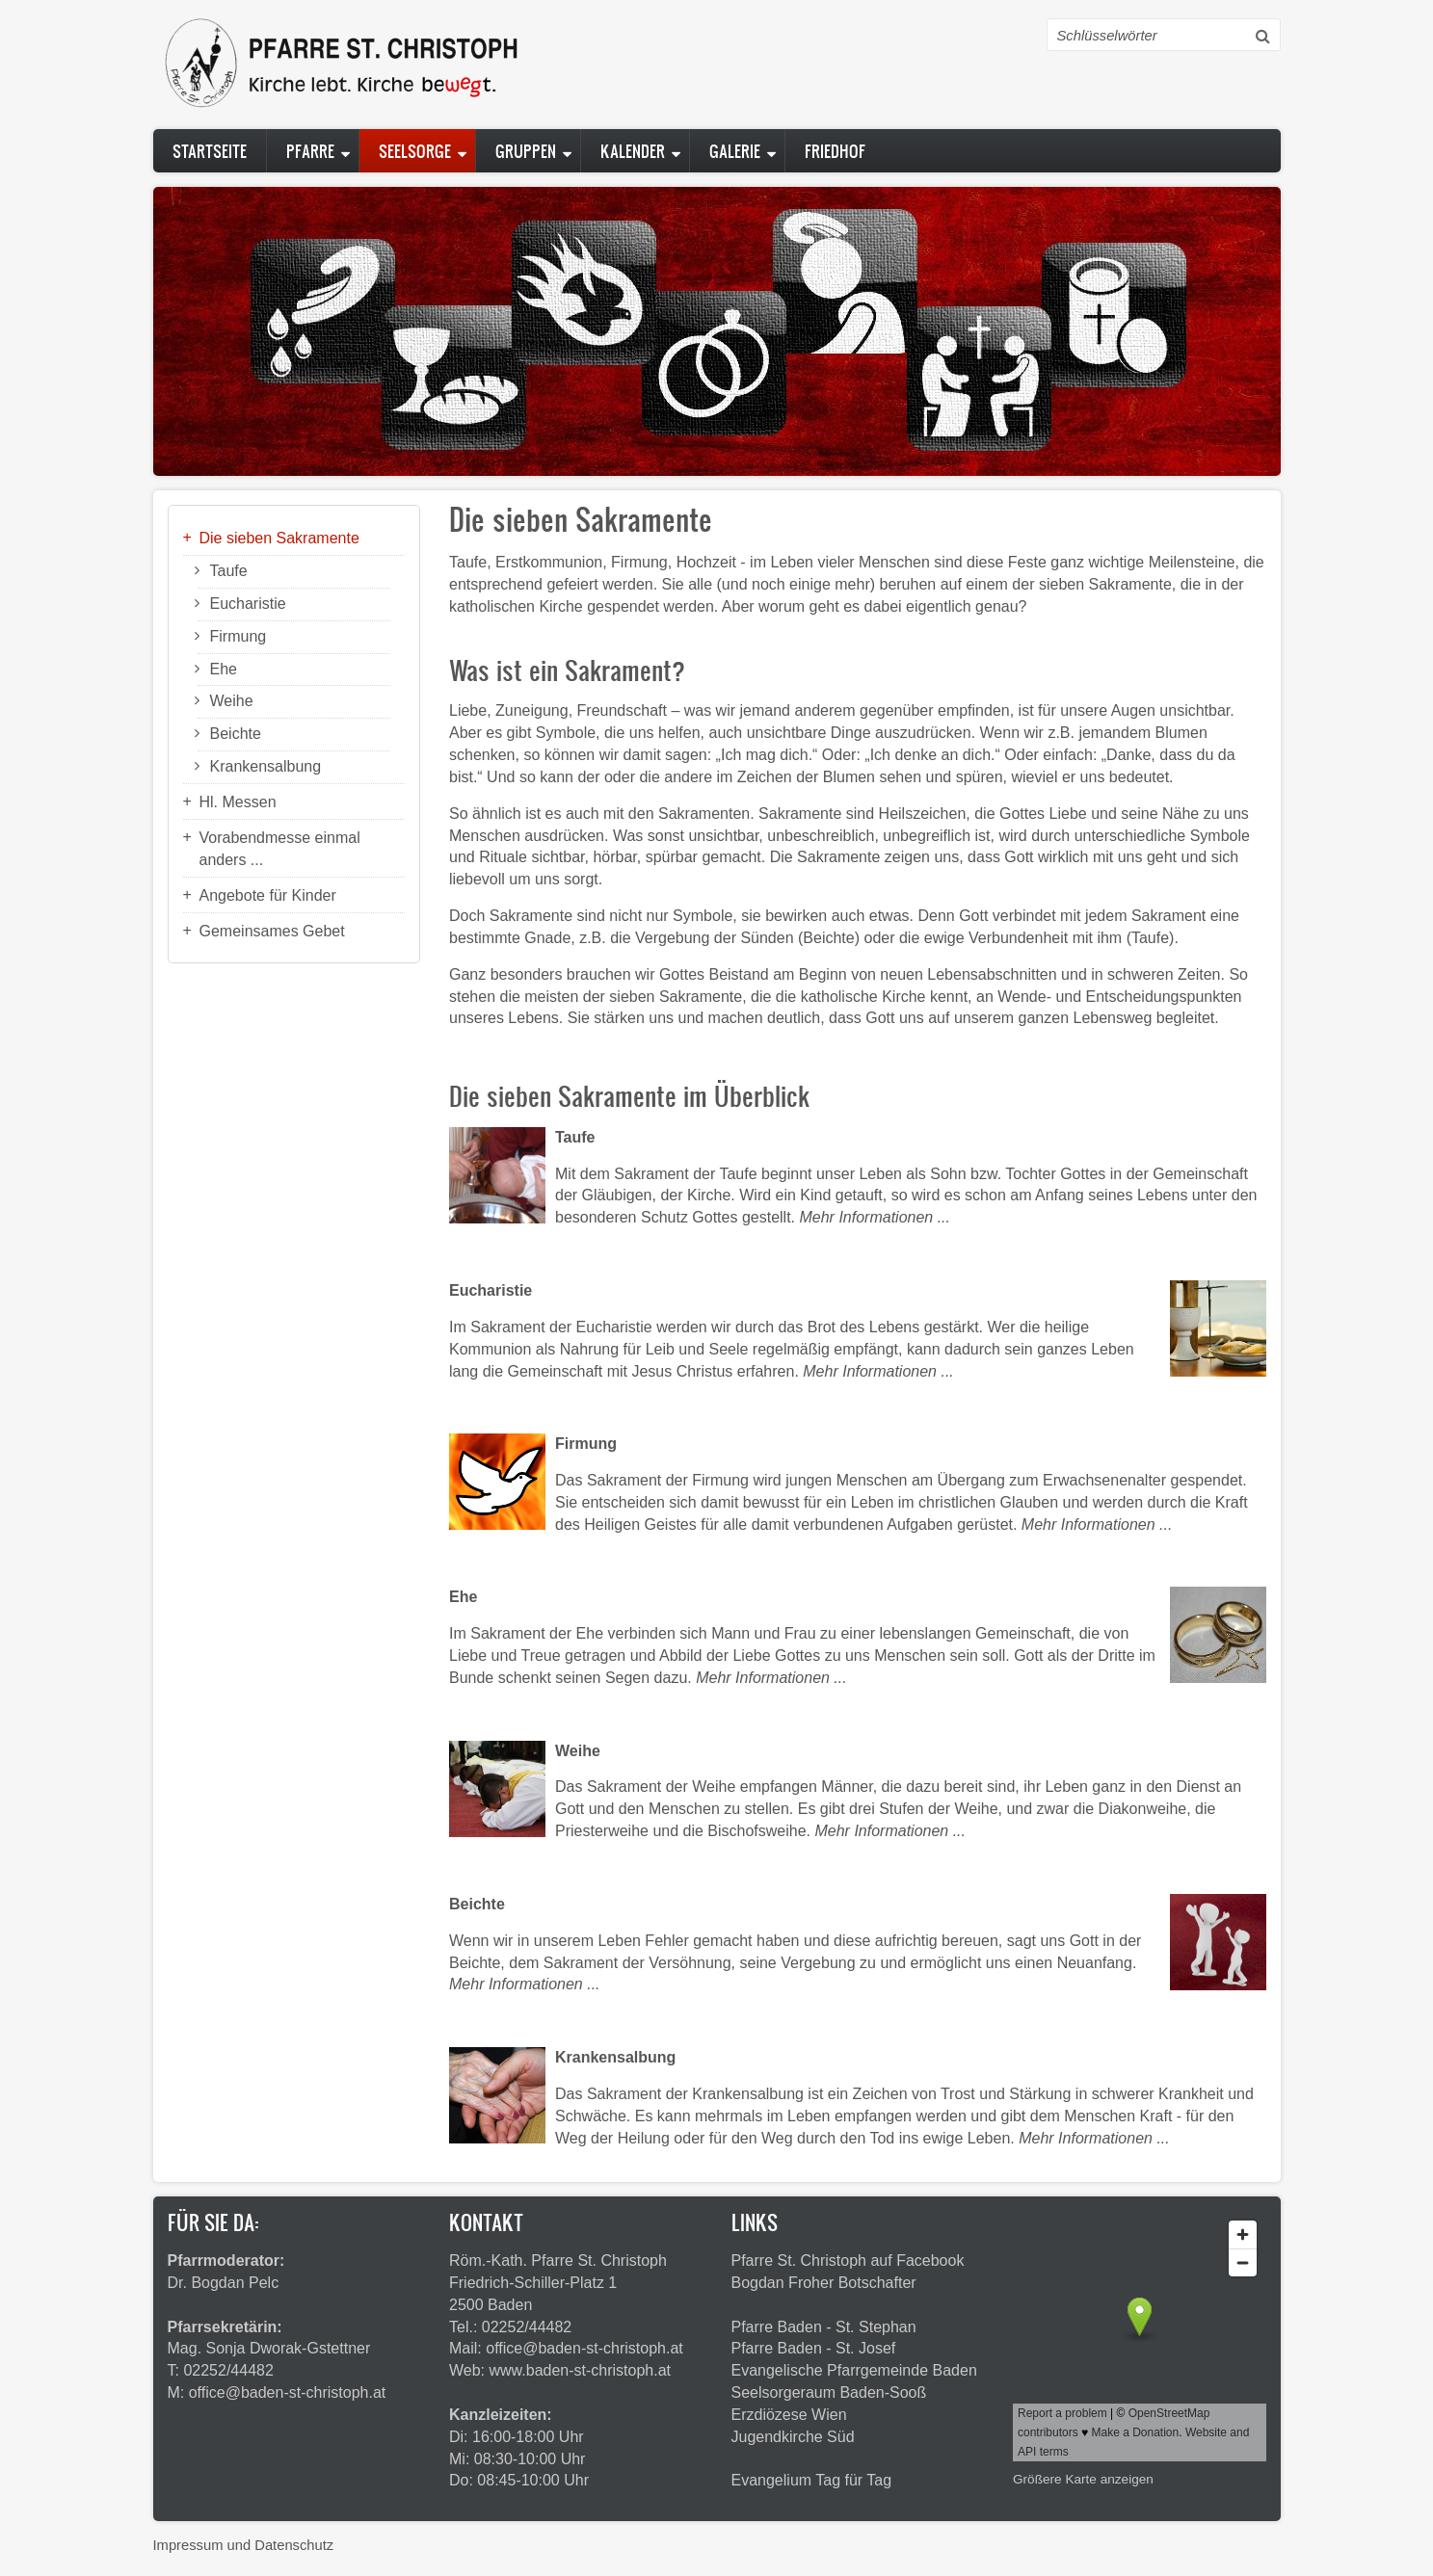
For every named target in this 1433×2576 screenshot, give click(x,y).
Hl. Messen (238, 802)
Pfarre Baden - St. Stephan (823, 2327)
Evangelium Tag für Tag (811, 2480)
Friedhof (835, 151)
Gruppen (525, 151)
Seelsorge (415, 151)
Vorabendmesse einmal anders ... (279, 848)
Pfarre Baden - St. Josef (813, 2348)
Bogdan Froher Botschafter (823, 2282)
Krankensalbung (266, 766)
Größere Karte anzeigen (1083, 2479)
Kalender (632, 151)
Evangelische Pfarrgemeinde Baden (854, 2370)
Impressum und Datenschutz (243, 2545)
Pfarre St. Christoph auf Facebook (848, 2260)
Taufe (229, 571)
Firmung (238, 636)
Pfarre (310, 151)
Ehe (223, 669)
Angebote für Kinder (267, 895)
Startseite (209, 151)
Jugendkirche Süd (793, 2437)
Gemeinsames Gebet (272, 931)
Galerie (734, 151)
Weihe (231, 701)
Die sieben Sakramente (279, 538)
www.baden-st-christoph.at (581, 2370)
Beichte (235, 733)
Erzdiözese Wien (789, 2414)
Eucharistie (248, 603)
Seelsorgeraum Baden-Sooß (829, 2392)
